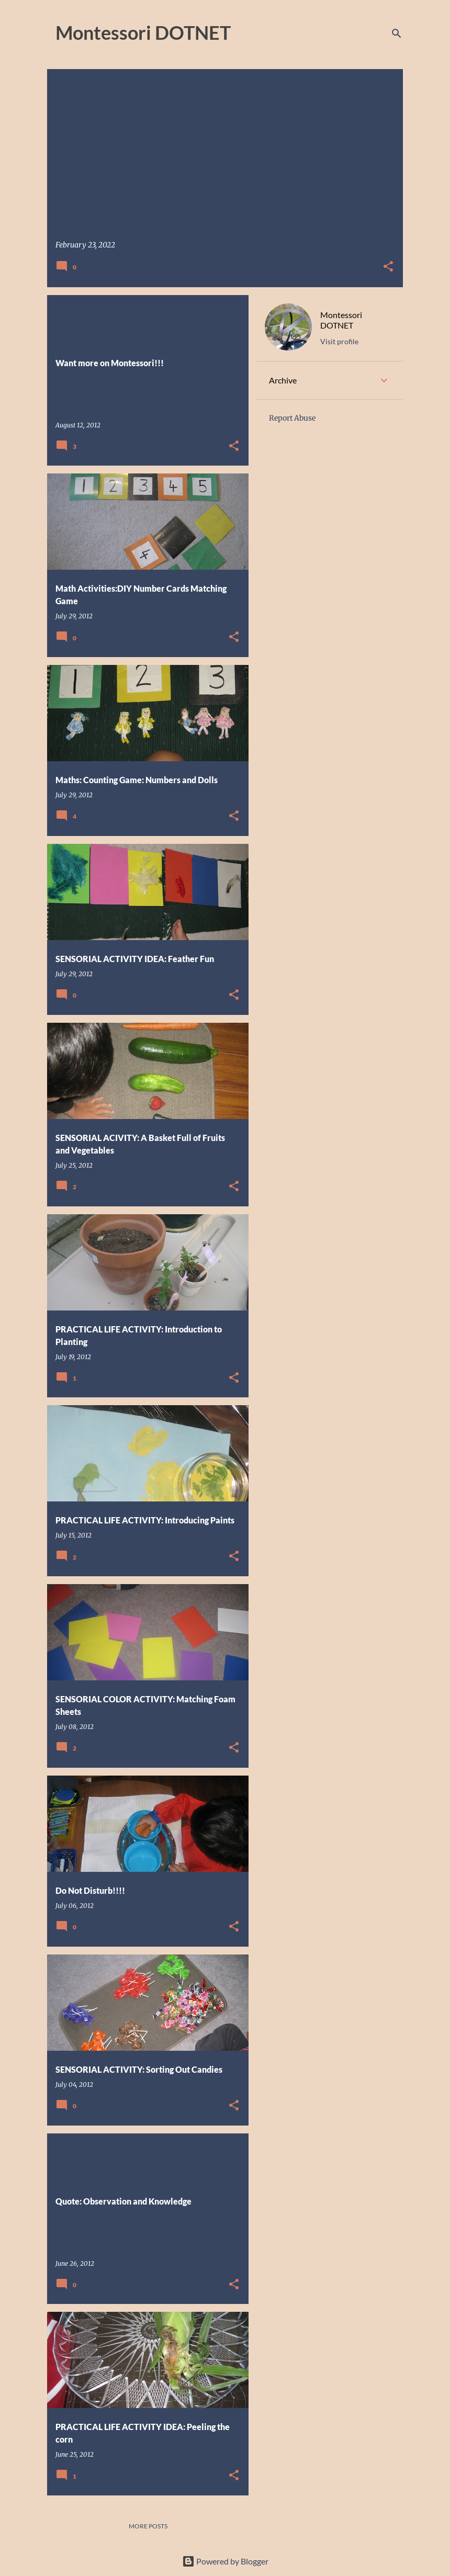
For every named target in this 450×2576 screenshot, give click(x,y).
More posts (148, 2526)
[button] (388, 267)
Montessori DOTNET (341, 320)
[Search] (396, 33)
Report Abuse (292, 418)
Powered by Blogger (225, 2561)
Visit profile (339, 341)
